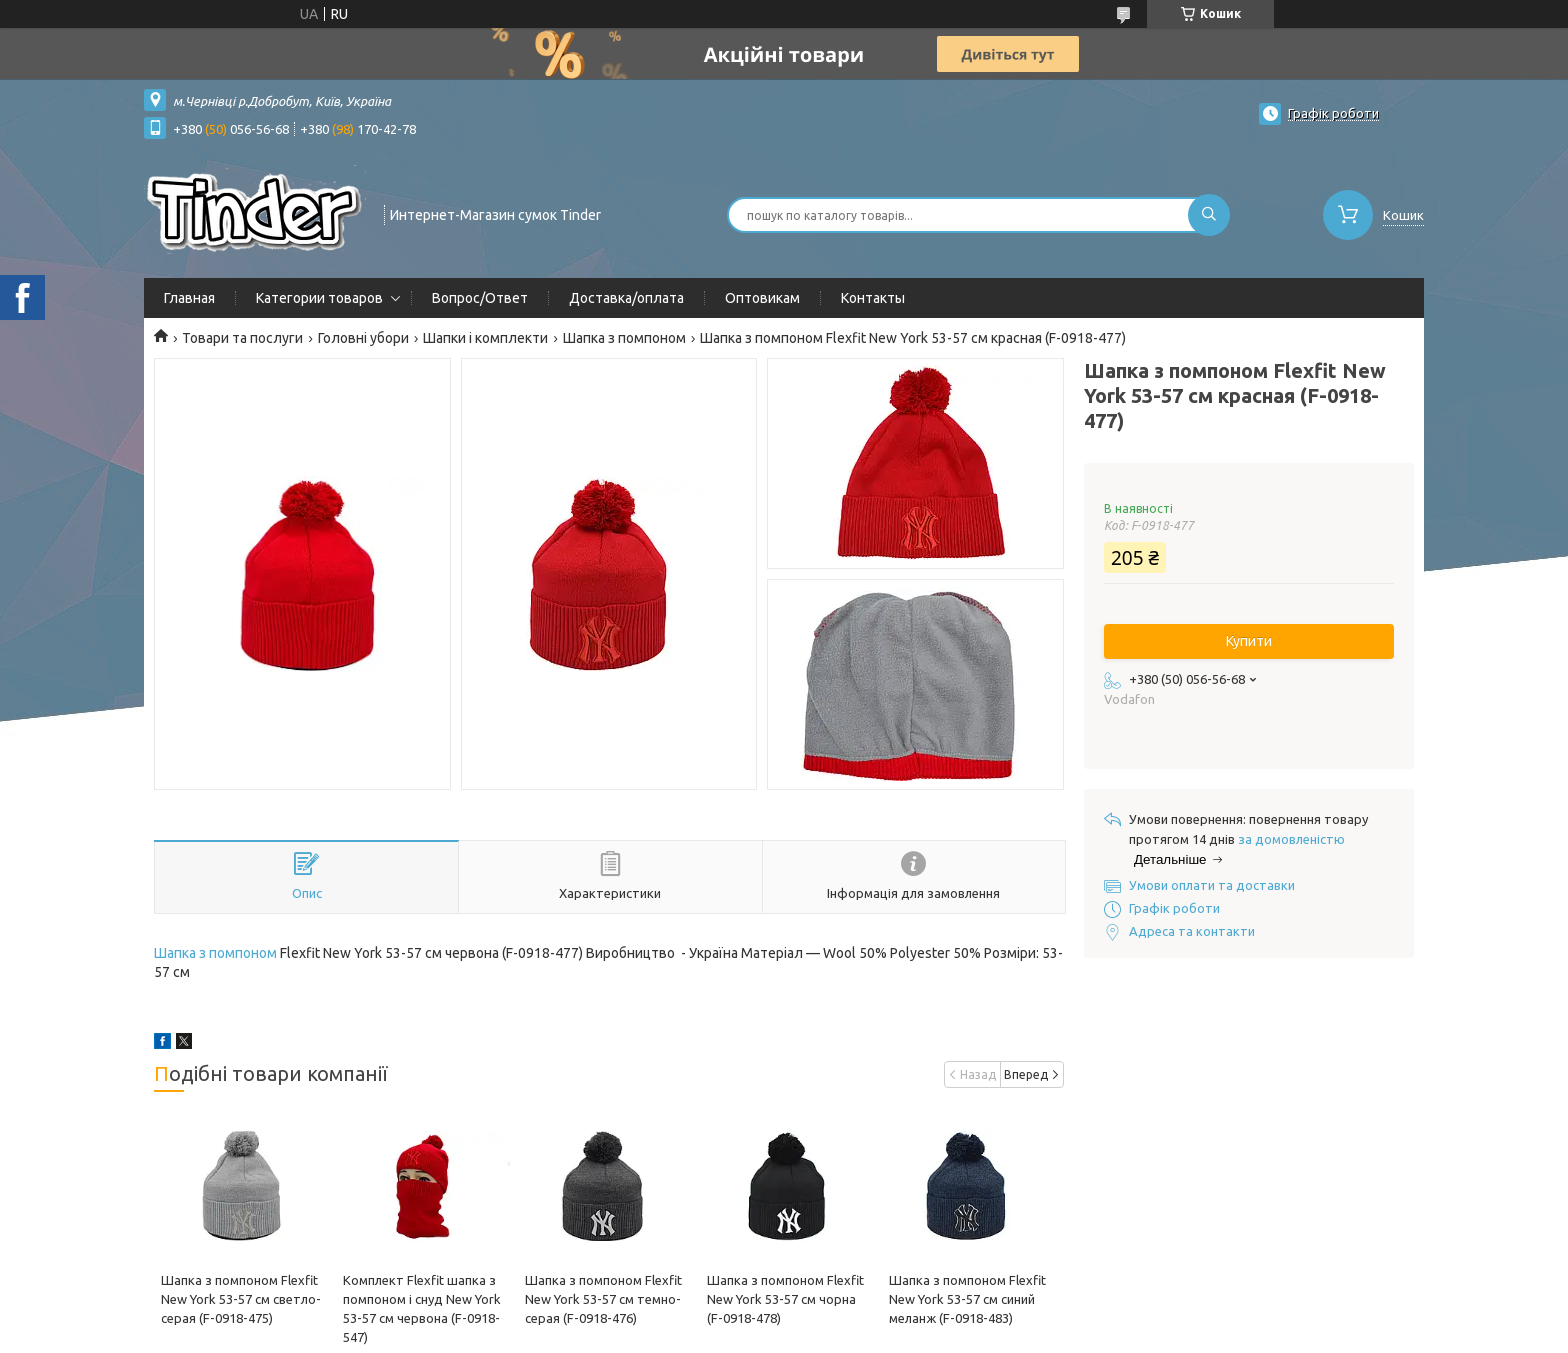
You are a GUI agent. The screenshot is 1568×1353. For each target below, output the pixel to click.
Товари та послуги (242, 338)
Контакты (873, 298)
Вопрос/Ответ (480, 298)
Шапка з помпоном (624, 338)
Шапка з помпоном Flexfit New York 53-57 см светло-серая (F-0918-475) (241, 1299)
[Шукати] (1209, 215)
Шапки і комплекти (485, 338)
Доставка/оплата (626, 298)
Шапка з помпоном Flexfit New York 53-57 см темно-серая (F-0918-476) (603, 1299)
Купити (1249, 641)
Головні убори (363, 338)
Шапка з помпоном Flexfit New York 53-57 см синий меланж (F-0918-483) (967, 1299)
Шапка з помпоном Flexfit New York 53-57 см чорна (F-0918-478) (785, 1299)
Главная (189, 298)
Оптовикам (762, 298)
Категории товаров (319, 298)
